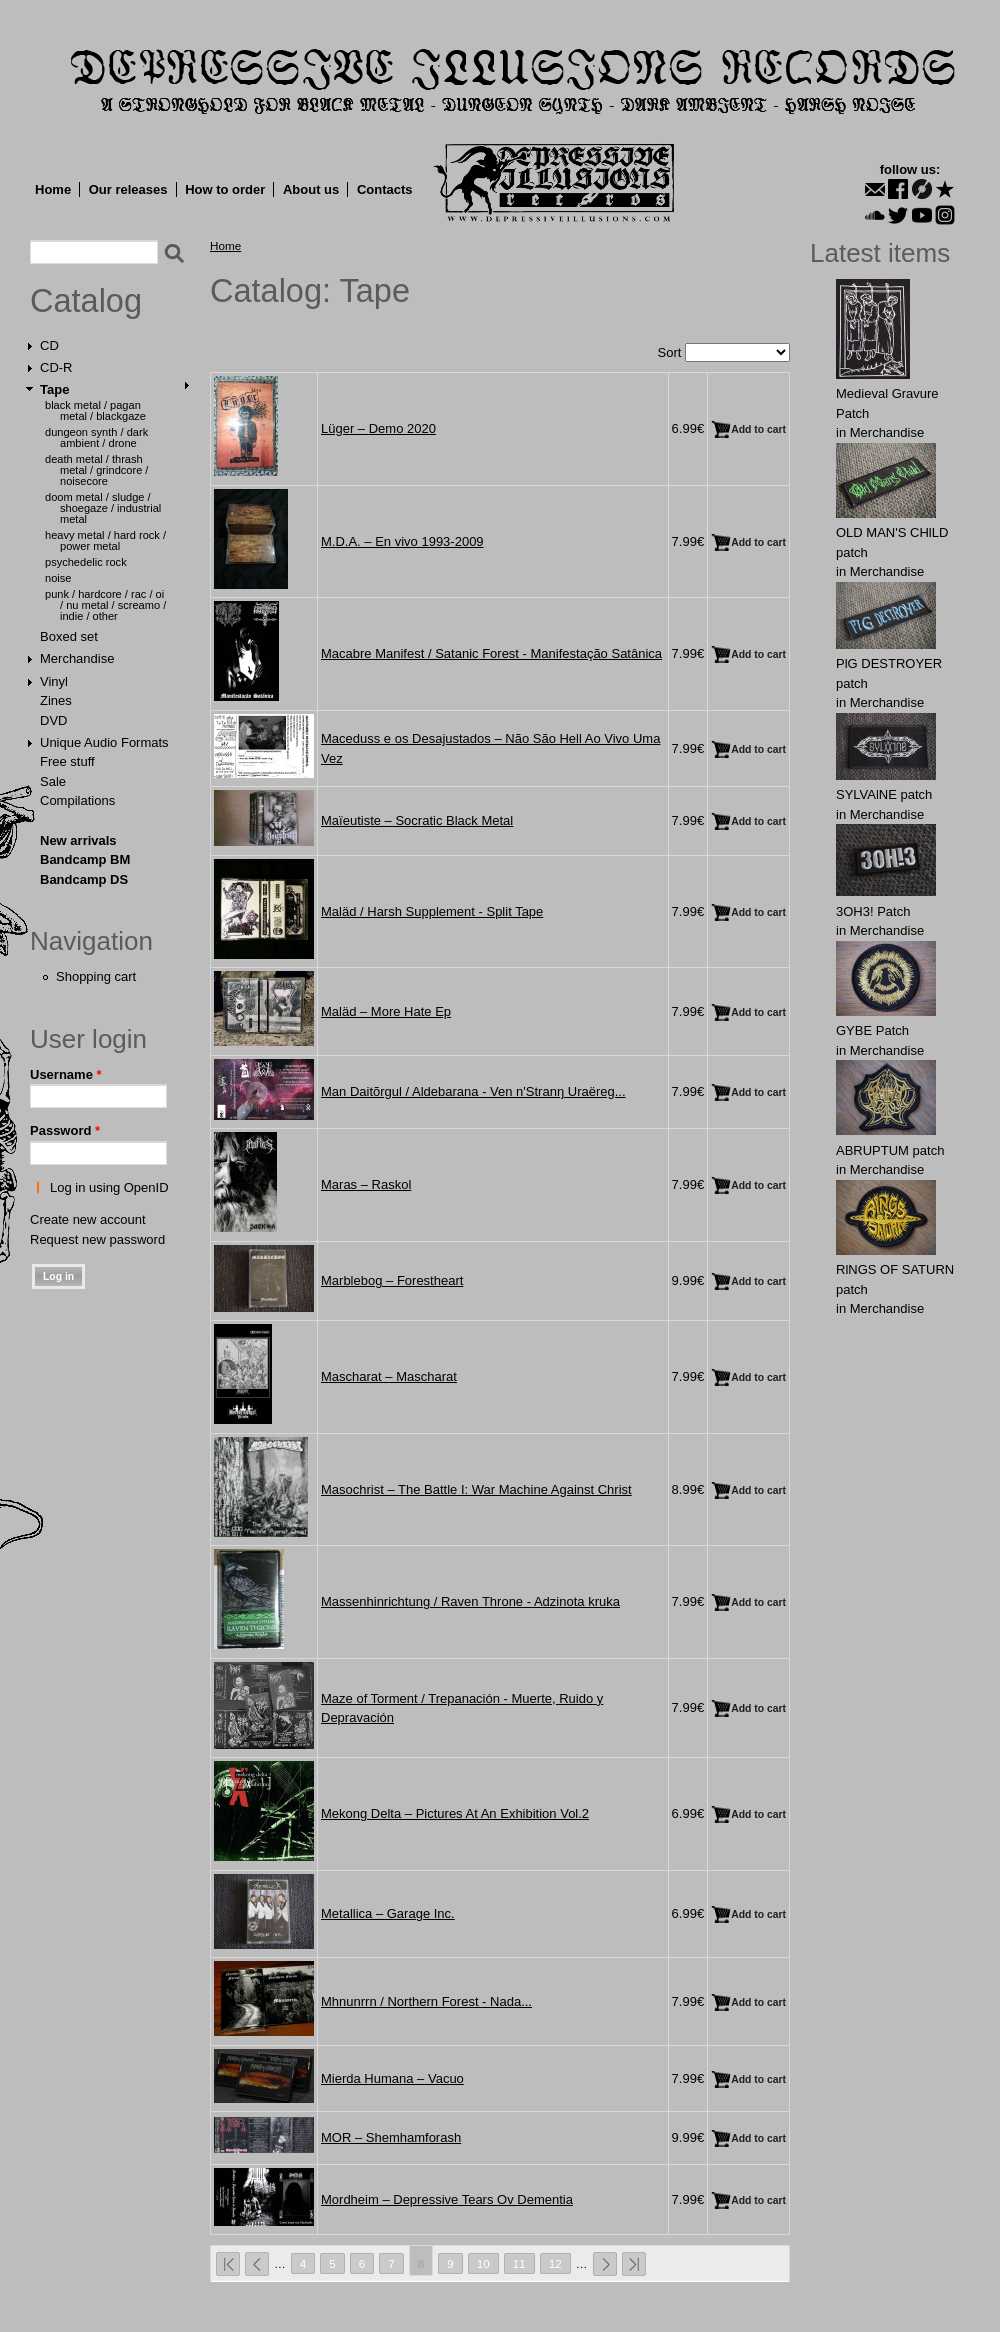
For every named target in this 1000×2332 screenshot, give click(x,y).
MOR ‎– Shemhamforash (391, 2137)
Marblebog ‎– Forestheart (392, 1280)
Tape (54, 389)
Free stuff (67, 761)
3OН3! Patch (873, 911)
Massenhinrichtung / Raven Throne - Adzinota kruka (470, 1601)
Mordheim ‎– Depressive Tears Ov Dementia (447, 2199)
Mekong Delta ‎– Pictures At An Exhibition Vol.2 (455, 1813)
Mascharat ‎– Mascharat (389, 1376)
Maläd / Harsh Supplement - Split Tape (432, 911)
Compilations (77, 800)
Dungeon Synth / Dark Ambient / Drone (96, 437)
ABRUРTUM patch (890, 1150)
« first (228, 2264)
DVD (53, 720)
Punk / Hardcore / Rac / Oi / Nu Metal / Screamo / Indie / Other (105, 605)
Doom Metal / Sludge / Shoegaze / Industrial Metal (103, 508)
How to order (225, 189)
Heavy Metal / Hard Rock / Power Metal (105, 540)
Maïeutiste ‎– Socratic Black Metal (417, 820)
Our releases (128, 189)
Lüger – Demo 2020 (378, 428)
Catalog (86, 301)
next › (605, 2264)
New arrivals (78, 840)
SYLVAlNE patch (884, 794)
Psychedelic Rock (86, 562)
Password (65, 1130)
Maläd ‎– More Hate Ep (386, 1011)
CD (49, 345)
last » (634, 2264)
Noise (58, 578)
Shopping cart (96, 976)
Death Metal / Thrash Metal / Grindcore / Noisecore (96, 470)
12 (555, 2263)
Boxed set (69, 636)
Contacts (385, 189)
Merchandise (77, 658)
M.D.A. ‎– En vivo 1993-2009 (402, 541)
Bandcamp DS (84, 879)
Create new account (88, 1219)
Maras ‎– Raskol (366, 1184)
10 (483, 2263)
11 (519, 2263)
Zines (56, 700)
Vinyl (54, 681)
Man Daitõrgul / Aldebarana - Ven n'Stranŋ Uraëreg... (473, 1091)
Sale (53, 781)
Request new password (97, 1239)
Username (66, 1074)
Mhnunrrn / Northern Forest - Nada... (426, 2001)
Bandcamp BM (85, 859)
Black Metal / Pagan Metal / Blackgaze (95, 410)
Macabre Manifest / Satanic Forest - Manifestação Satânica (491, 653)
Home (53, 189)
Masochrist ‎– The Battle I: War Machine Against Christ (476, 1489)
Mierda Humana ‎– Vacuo (392, 2078)
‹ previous (257, 2264)
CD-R (56, 367)
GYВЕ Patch (872, 1030)
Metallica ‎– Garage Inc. (388, 1913)
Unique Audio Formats (104, 742)
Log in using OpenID (109, 1187)
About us (311, 189)
